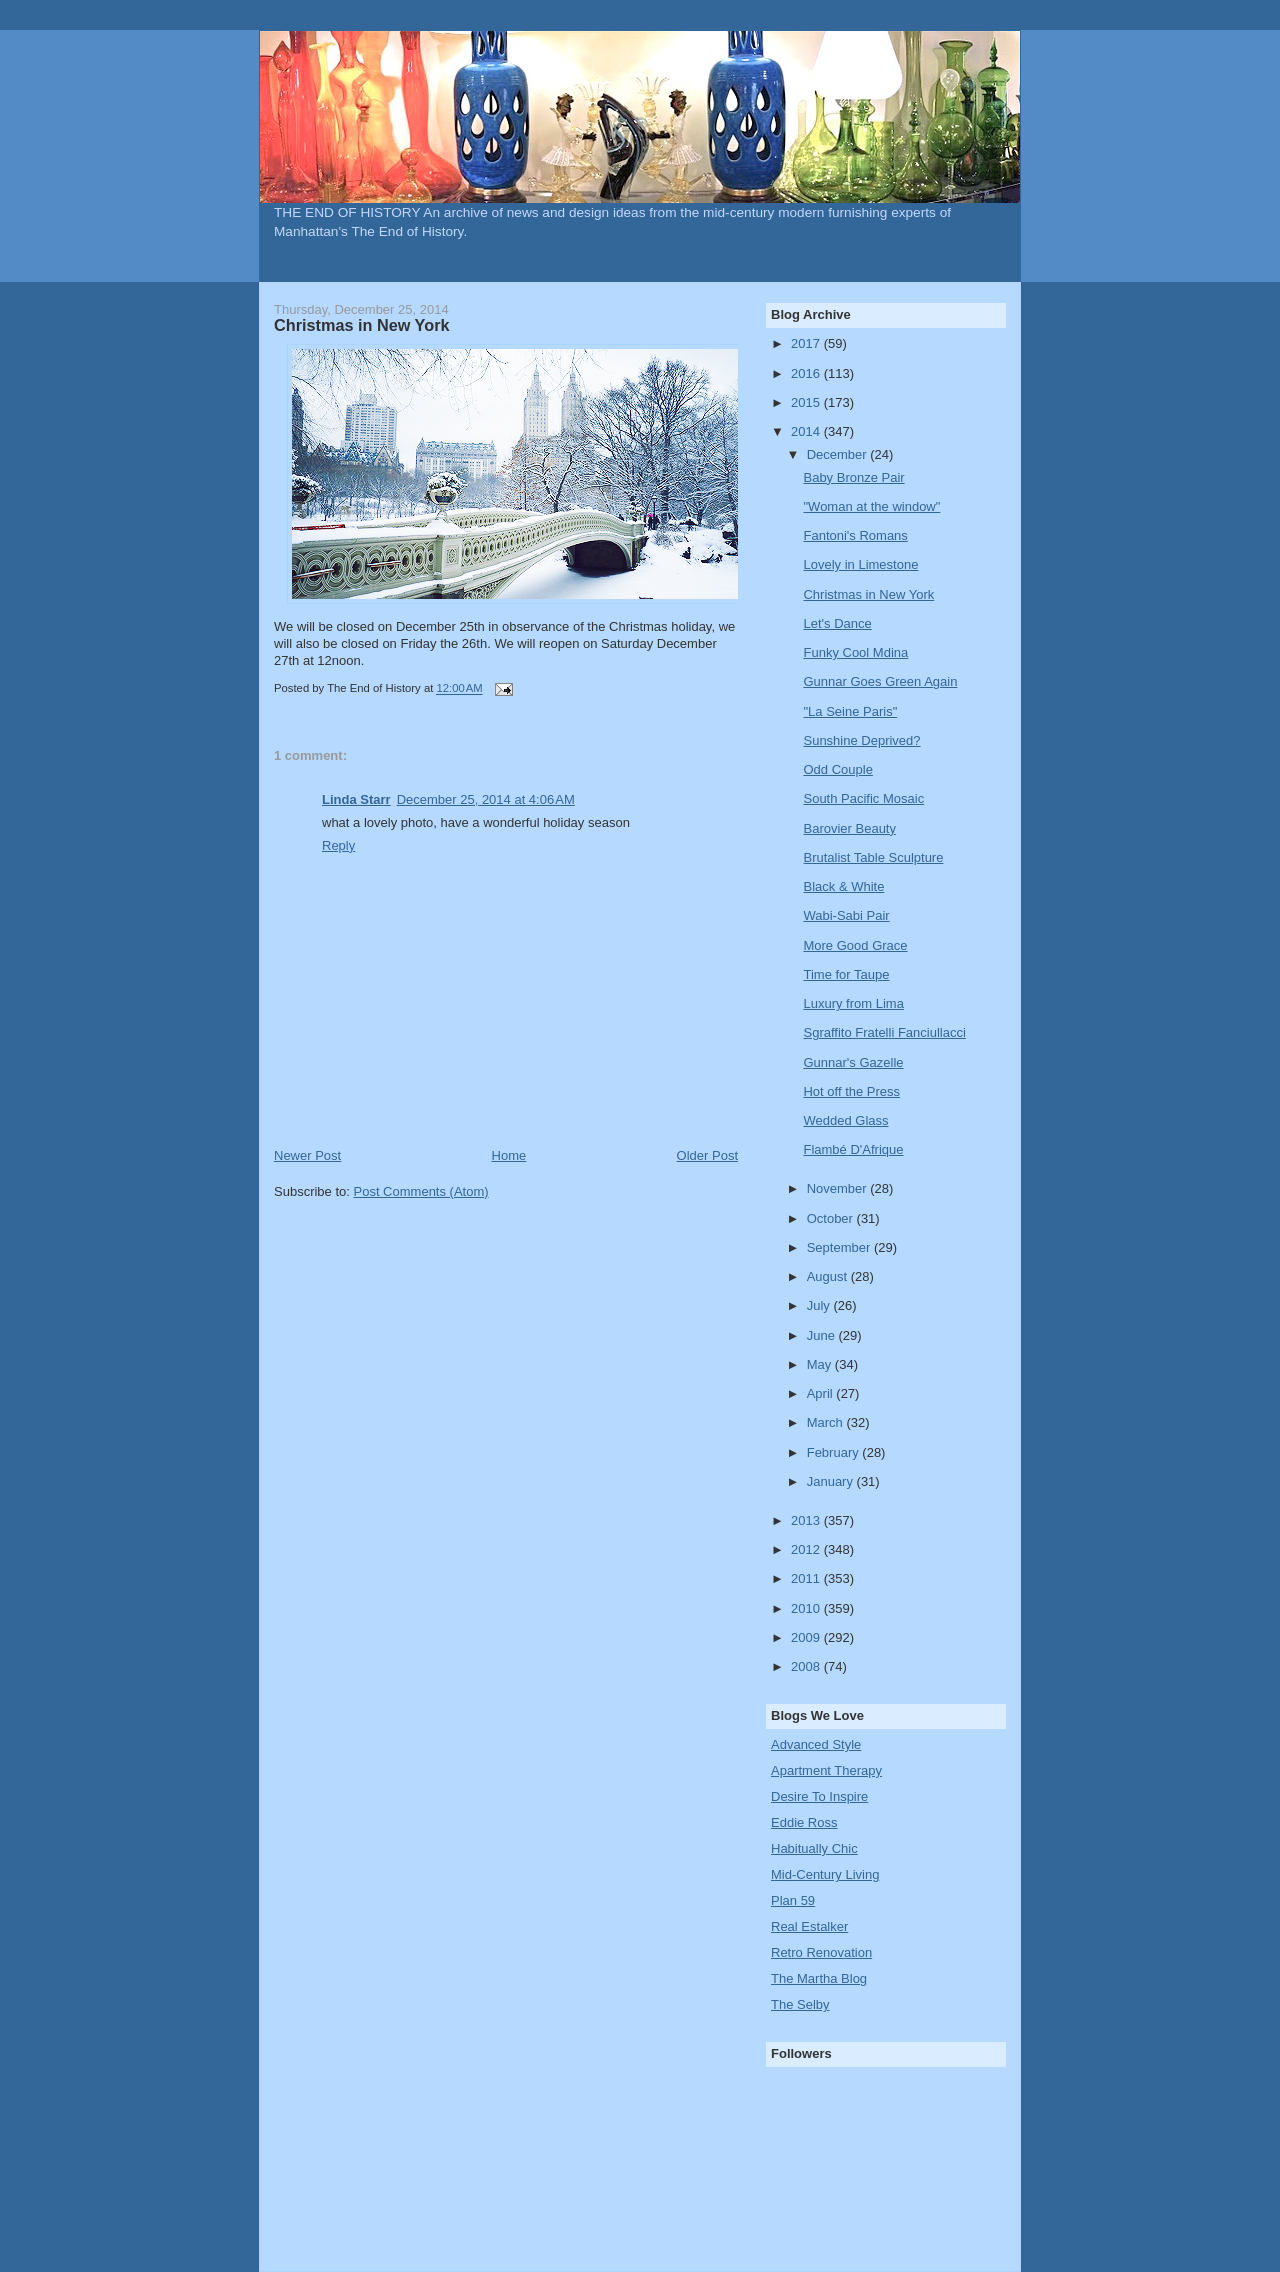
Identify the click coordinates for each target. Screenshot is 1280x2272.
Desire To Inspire (819, 1796)
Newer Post (307, 1155)
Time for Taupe (846, 974)
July (820, 1305)
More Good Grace (855, 945)
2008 (807, 1666)
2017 (807, 343)
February (835, 1452)
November (839, 1188)
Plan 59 (793, 1900)
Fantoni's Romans (855, 535)
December (839, 454)
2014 (807, 431)
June (823, 1335)
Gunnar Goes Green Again (880, 681)
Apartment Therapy (826, 1770)
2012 (807, 1549)
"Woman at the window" (871, 506)
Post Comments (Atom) (421, 1191)
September (840, 1247)
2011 (807, 1578)
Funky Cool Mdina (855, 652)
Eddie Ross (804, 1822)
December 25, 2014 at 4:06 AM (486, 799)
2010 (807, 1608)
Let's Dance (837, 623)
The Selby (800, 2004)
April (822, 1393)
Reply (338, 845)
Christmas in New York (868, 594)
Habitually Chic (814, 1848)
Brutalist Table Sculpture (873, 857)
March (827, 1422)
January (832, 1481)
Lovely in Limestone (860, 564)
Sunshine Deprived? (861, 740)
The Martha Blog (819, 1978)
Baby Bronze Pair (853, 477)
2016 (807, 373)
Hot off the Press (851, 1091)
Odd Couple (837, 769)
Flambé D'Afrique (853, 1149)
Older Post (707, 1155)
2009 (807, 1637)
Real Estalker (809, 1926)
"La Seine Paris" (850, 711)
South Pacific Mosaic (863, 798)
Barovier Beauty (849, 828)
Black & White (843, 886)
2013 (807, 1520)
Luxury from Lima (853, 1003)
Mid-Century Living (825, 1874)
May (821, 1364)
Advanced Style (816, 1744)
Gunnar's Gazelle (853, 1062)
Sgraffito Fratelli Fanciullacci (884, 1032)
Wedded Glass (845, 1120)
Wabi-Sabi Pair (846, 915)
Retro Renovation (821, 1952)
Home (509, 1155)
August (829, 1276)
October (832, 1218)
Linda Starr (356, 799)
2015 (807, 402)
